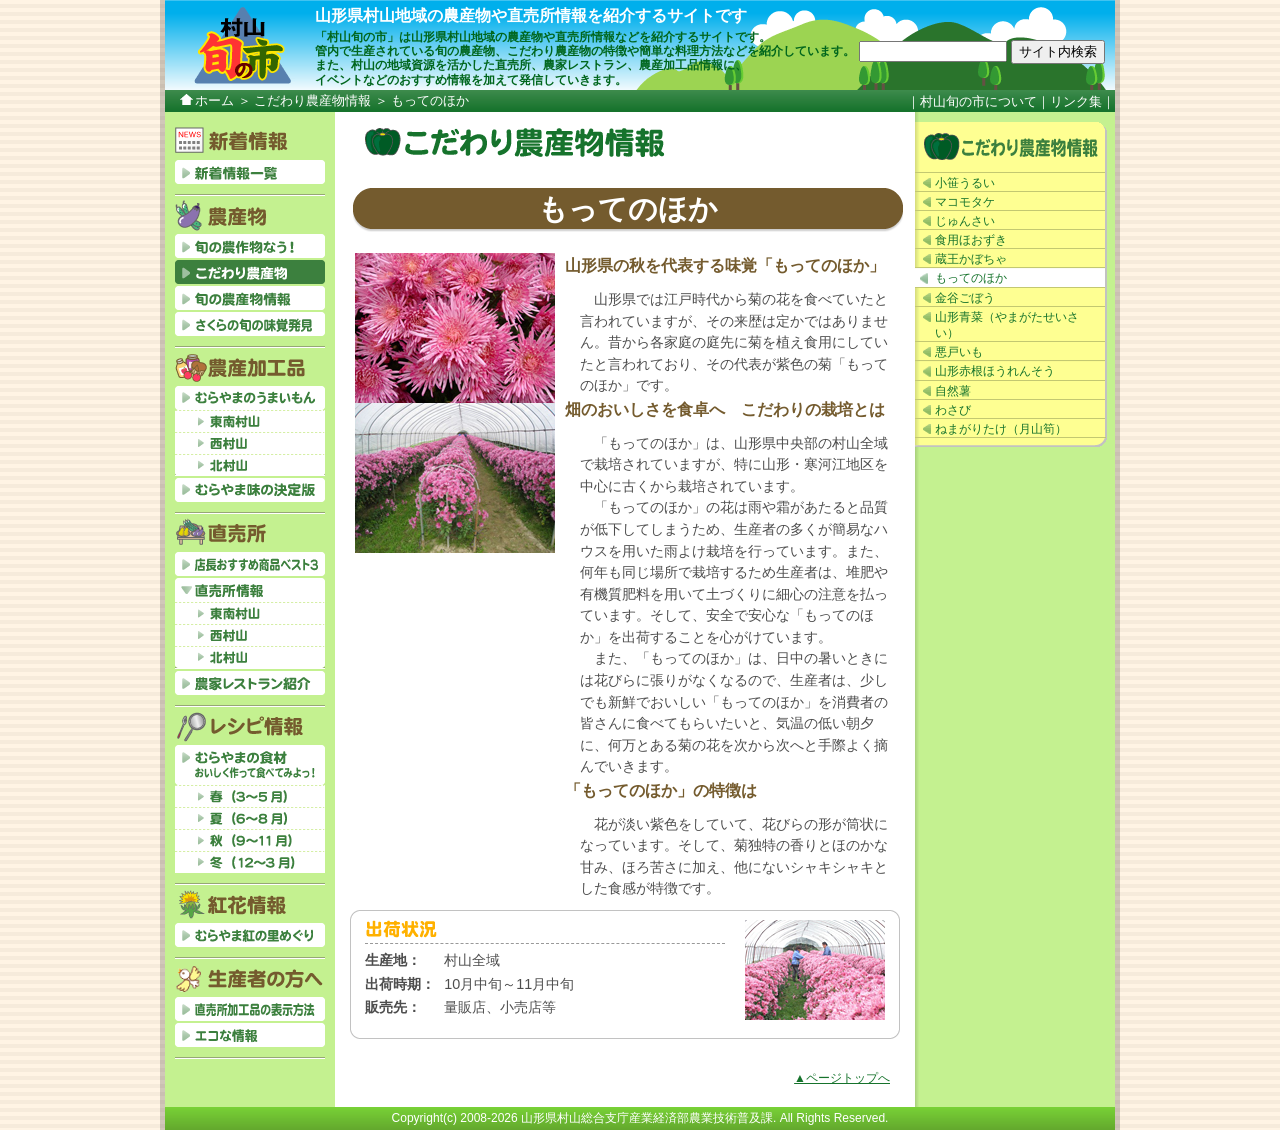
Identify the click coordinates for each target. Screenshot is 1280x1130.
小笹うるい (965, 183)
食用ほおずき (971, 240)
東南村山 (250, 421)
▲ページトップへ (842, 1078)
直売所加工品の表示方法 (250, 1009)
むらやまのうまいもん (250, 398)
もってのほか (971, 278)
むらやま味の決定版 (250, 490)
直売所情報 (250, 590)
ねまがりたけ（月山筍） (1001, 429)
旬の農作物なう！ (250, 246)
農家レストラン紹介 (250, 683)
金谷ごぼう (965, 298)
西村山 (250, 443)
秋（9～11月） (250, 840)
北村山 (250, 465)
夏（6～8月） (250, 818)
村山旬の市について (978, 101)
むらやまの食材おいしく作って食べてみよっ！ (250, 765)
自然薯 (953, 391)
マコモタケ (965, 202)
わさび (953, 410)
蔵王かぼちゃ (971, 259)
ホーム (214, 100)
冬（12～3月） (250, 862)
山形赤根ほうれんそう (995, 371)
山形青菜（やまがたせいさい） (1007, 325)
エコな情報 (250, 1035)
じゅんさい (965, 221)
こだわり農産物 (1011, 147)
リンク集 (1076, 101)
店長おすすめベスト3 (250, 564)
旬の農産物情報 (250, 298)
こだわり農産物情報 (312, 100)
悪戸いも (959, 352)
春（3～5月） (250, 796)
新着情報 (250, 172)
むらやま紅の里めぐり (250, 935)
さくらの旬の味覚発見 (250, 324)
